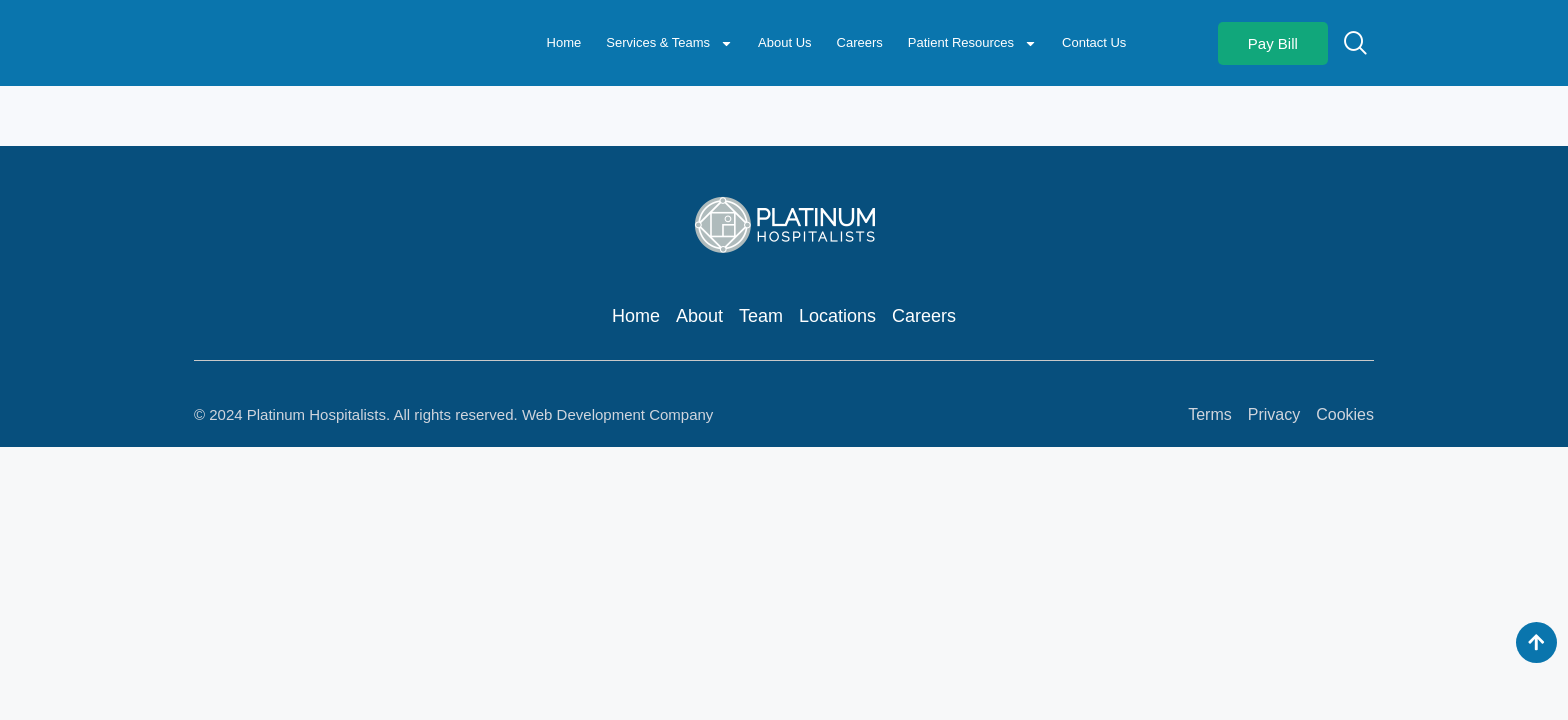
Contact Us (1094, 42)
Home (564, 42)
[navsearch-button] (1356, 41)
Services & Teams (669, 43)
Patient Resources (972, 43)
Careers (860, 42)
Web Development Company (617, 414)
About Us (784, 42)
